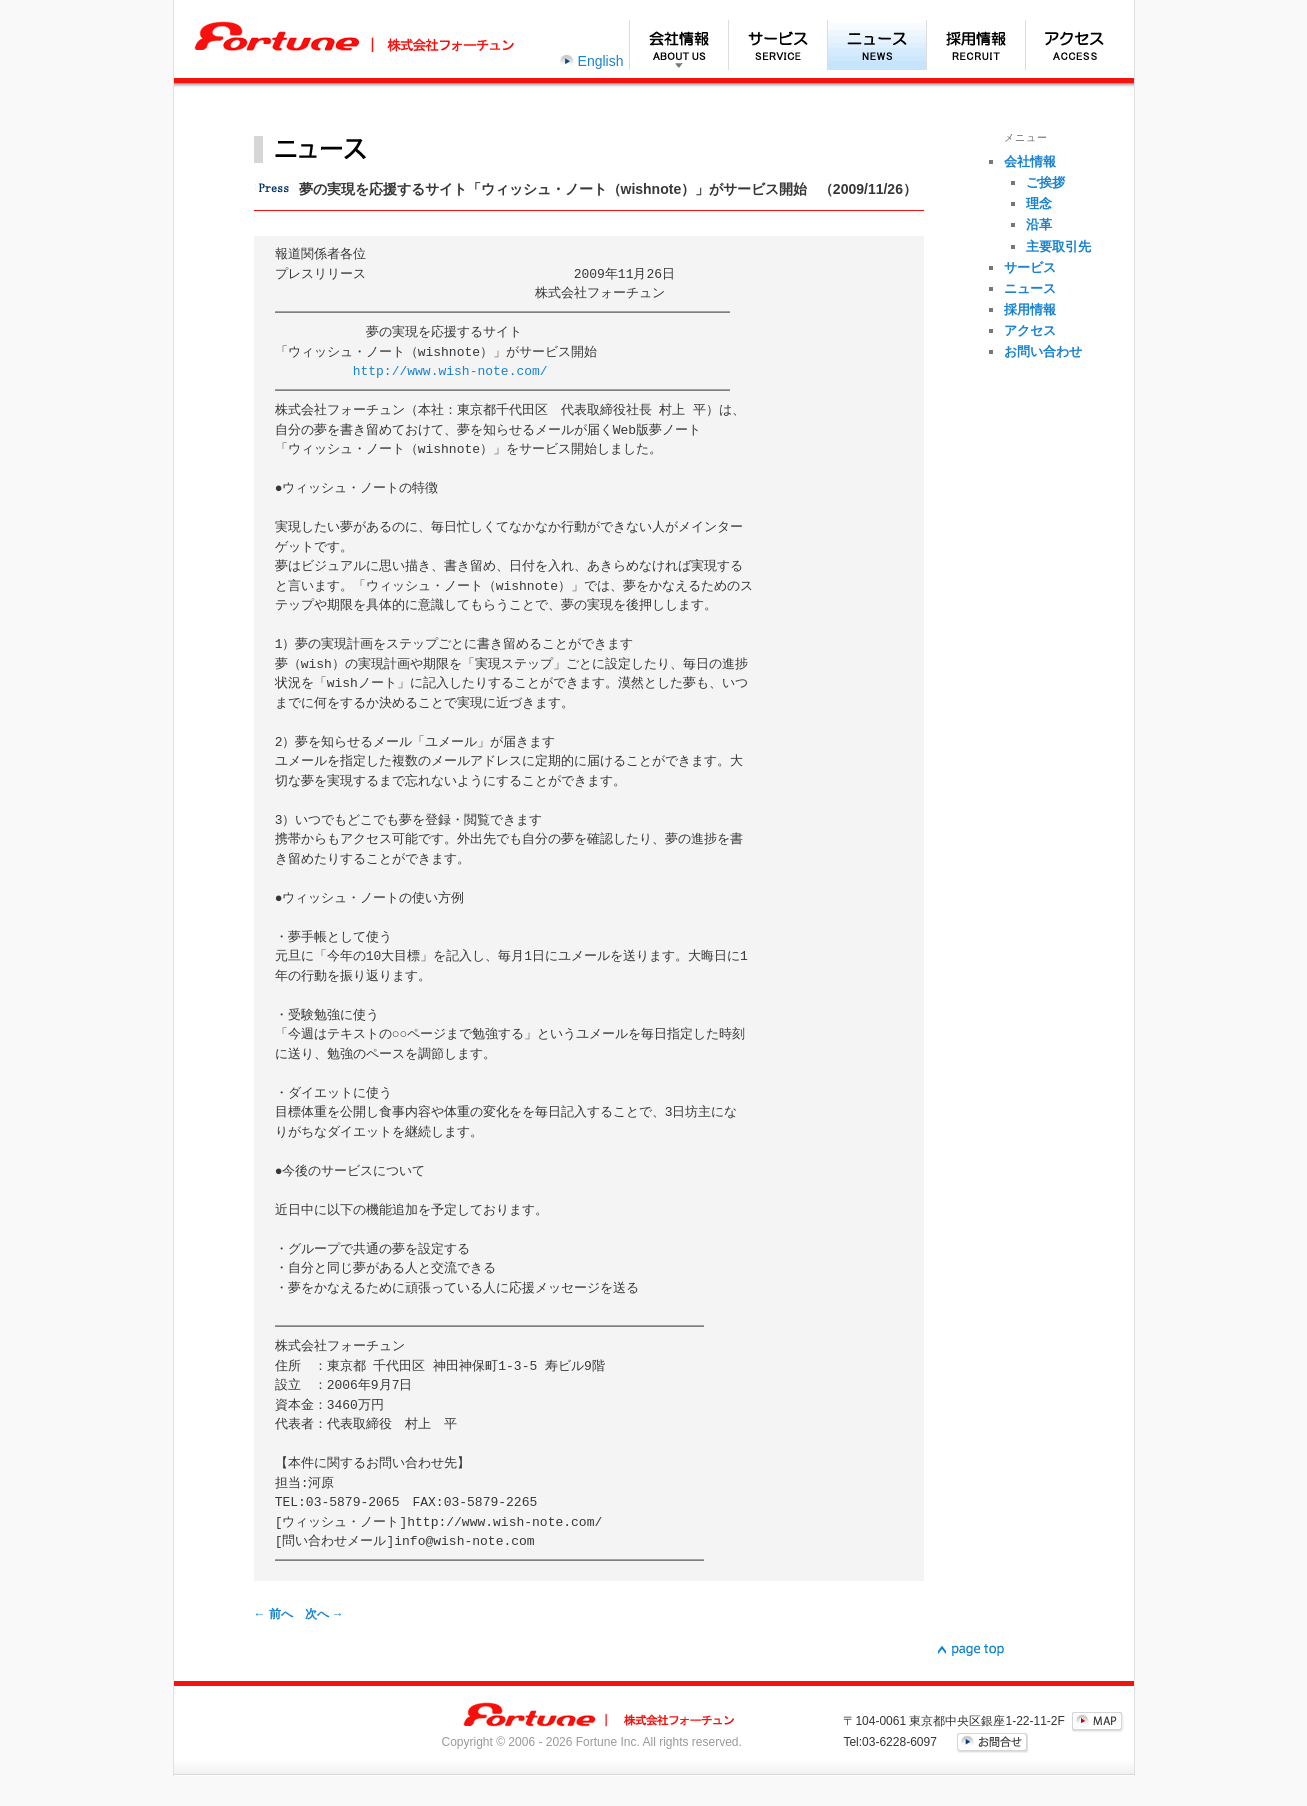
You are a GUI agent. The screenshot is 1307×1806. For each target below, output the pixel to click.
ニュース (876, 45)
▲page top (971, 1650)
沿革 (1039, 224)
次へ (324, 1614)
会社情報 (678, 45)
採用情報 (975, 45)
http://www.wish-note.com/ (450, 371)
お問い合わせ (1043, 351)
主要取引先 (1058, 246)
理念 (1039, 203)
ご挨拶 (1045, 182)
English (601, 61)
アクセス (1074, 45)
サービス (777, 45)
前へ (273, 1614)
